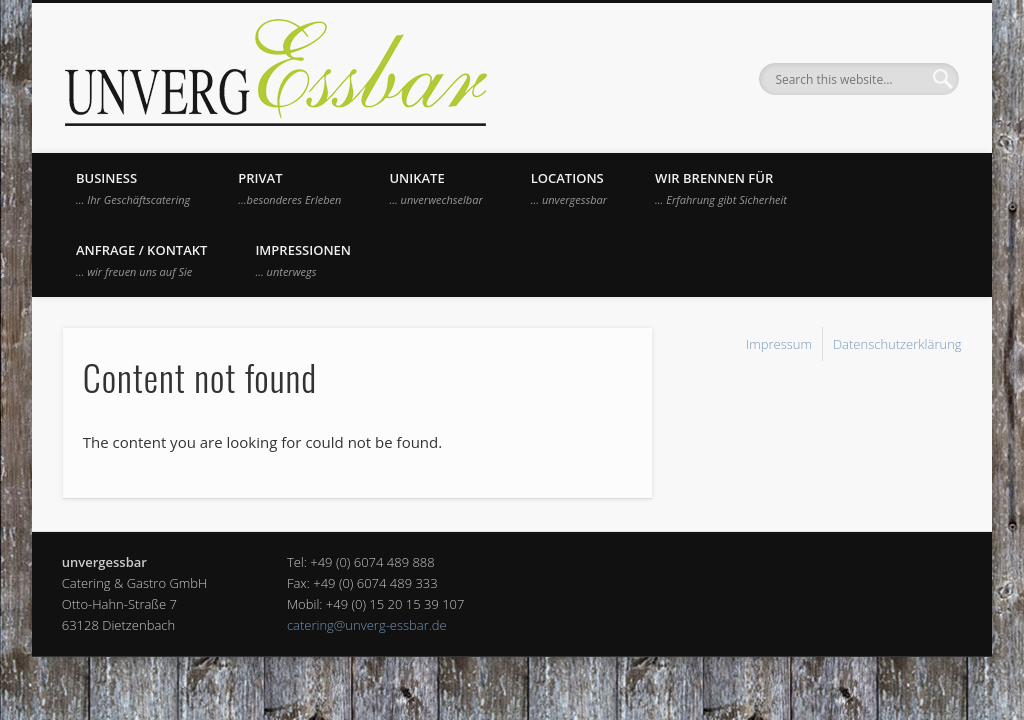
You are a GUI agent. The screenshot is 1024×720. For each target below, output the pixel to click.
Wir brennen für (721, 188)
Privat (289, 188)
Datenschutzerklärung (897, 344)
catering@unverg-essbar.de (367, 625)
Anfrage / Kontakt (141, 260)
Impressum (779, 344)
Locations (569, 188)
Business (133, 188)
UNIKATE (435, 188)
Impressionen (303, 260)
